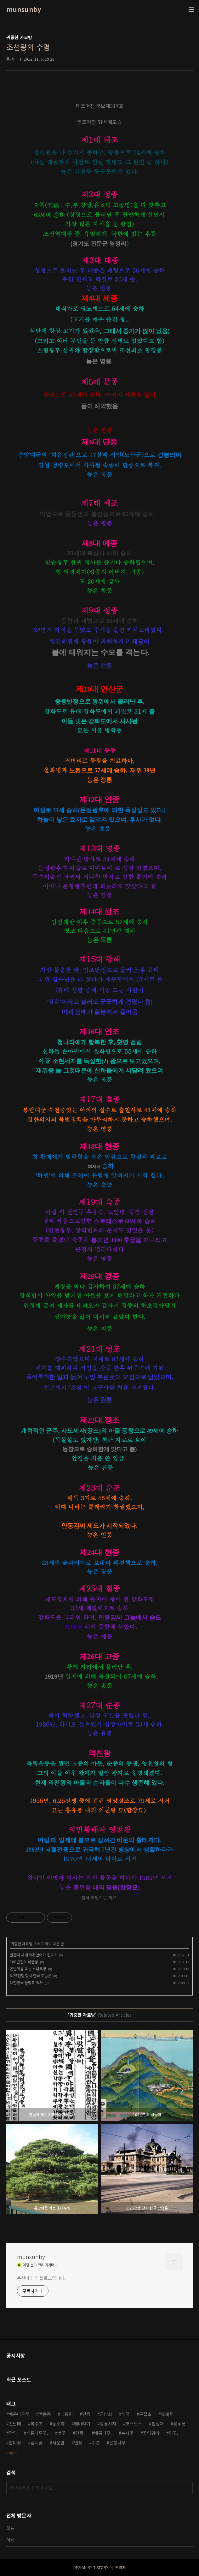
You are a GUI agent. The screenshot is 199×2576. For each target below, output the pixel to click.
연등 (86, 2414)
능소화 (58, 2423)
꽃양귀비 (151, 2433)
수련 (96, 2442)
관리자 (120, 2567)
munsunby (23, 9)
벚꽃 (62, 2433)
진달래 (15, 2423)
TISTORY (100, 2567)
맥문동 (45, 2414)
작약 (13, 2433)
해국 (126, 2414)
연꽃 (78, 2442)
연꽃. (173, 2433)
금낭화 (106, 2414)
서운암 (58, 2442)
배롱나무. (103, 2433)
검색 (186, 2488)
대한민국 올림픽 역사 (26, 1982)
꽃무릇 (179, 2423)
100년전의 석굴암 (24, 1961)
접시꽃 (37, 2442)
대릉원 (66, 2414)
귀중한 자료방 (21, 1943)
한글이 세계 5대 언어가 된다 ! (33, 1954)
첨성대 (157, 2423)
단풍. (80, 2433)
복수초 (37, 2423)
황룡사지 (108, 2423)
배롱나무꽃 (19, 2414)
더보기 (11, 2452)
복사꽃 (127, 2433)
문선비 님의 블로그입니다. (41, 2278)
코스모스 (134, 2423)
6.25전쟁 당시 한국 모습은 (30, 1975)
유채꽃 (167, 2414)
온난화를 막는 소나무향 (28, 1968)
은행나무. (118, 2442)
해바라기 (82, 2423)
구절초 (145, 2414)
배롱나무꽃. (37, 2433)
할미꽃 (15, 2442)
